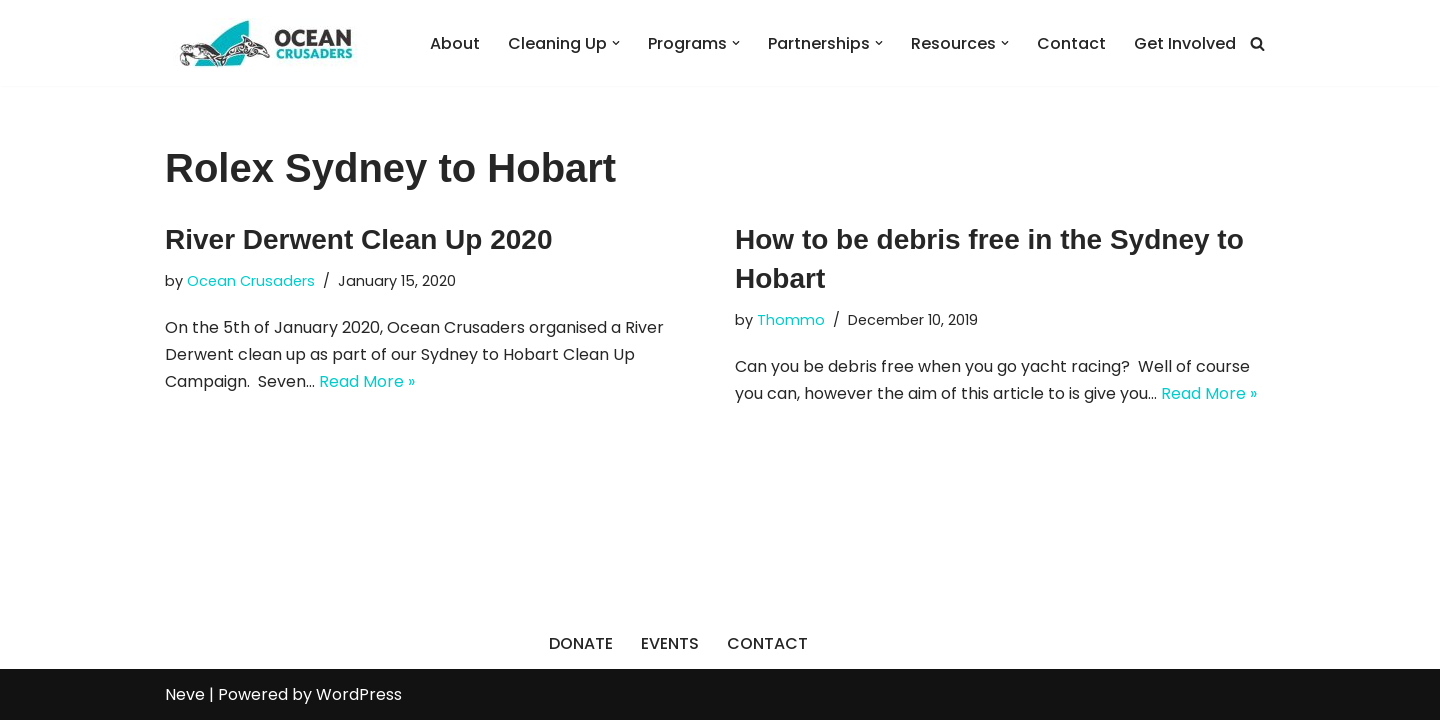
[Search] (1257, 43)
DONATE (581, 643)
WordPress (359, 694)
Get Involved (1185, 43)
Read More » (367, 381)
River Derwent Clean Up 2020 (359, 239)
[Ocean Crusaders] (265, 43)
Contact (1071, 43)
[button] (616, 43)
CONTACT (767, 643)
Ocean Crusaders (251, 281)
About (455, 43)
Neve (185, 694)
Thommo (791, 320)
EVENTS (670, 643)
